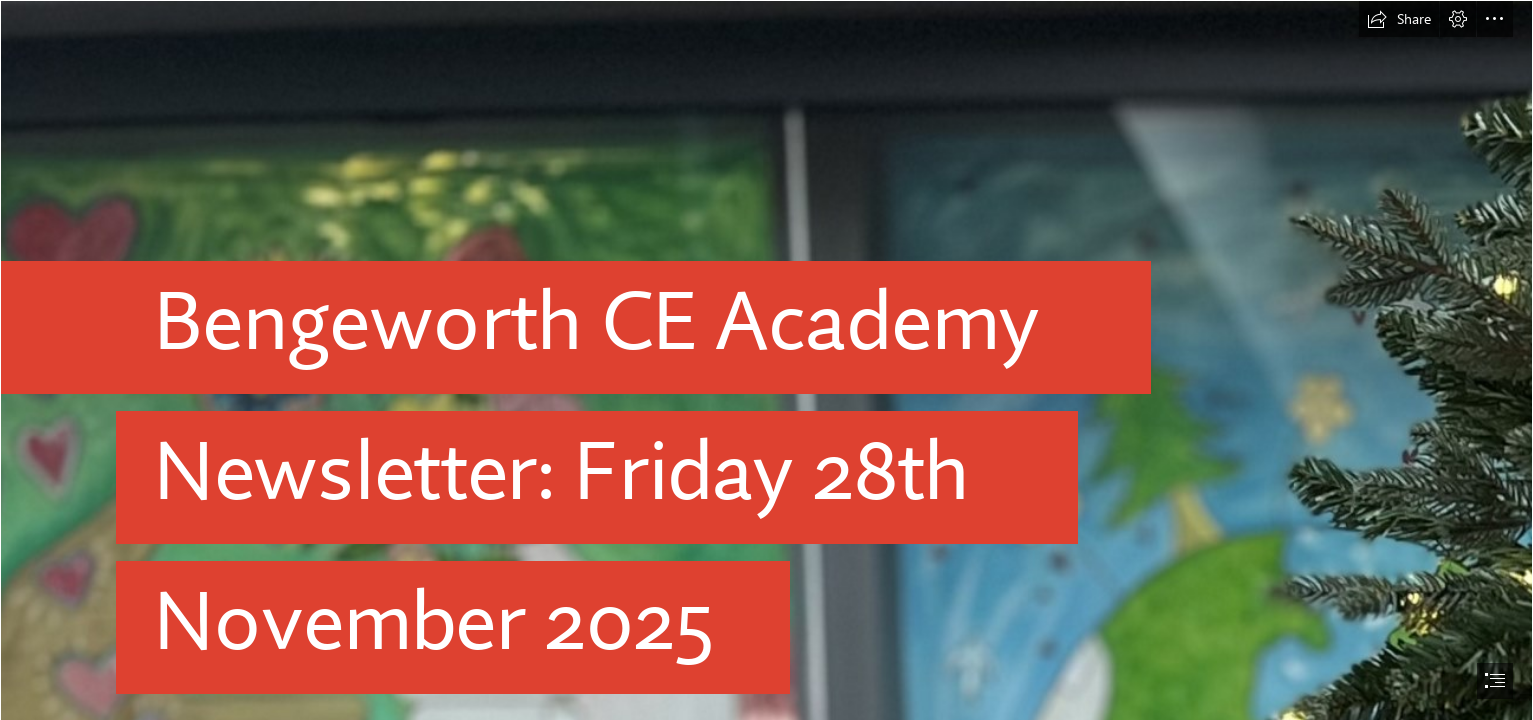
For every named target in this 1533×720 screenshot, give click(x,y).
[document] (766, 360)
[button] (1399, 19)
